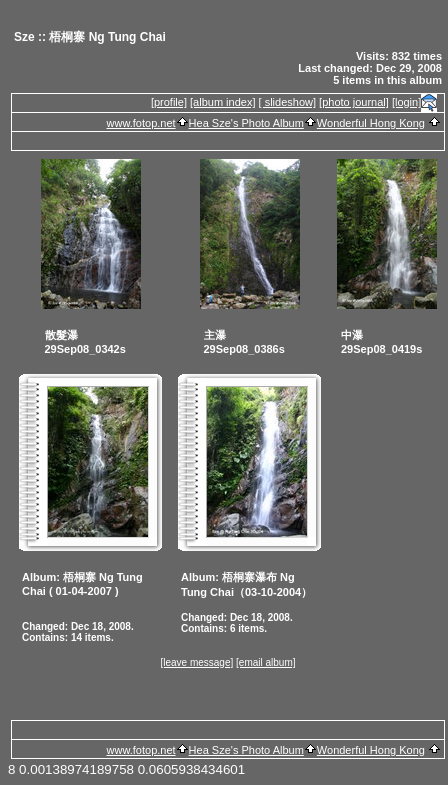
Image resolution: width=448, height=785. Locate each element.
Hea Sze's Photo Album (246, 123)
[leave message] (196, 662)
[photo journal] (354, 102)
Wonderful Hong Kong (371, 123)
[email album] (265, 662)
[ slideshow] (287, 102)
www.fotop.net (141, 123)
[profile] (169, 102)
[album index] (222, 102)
